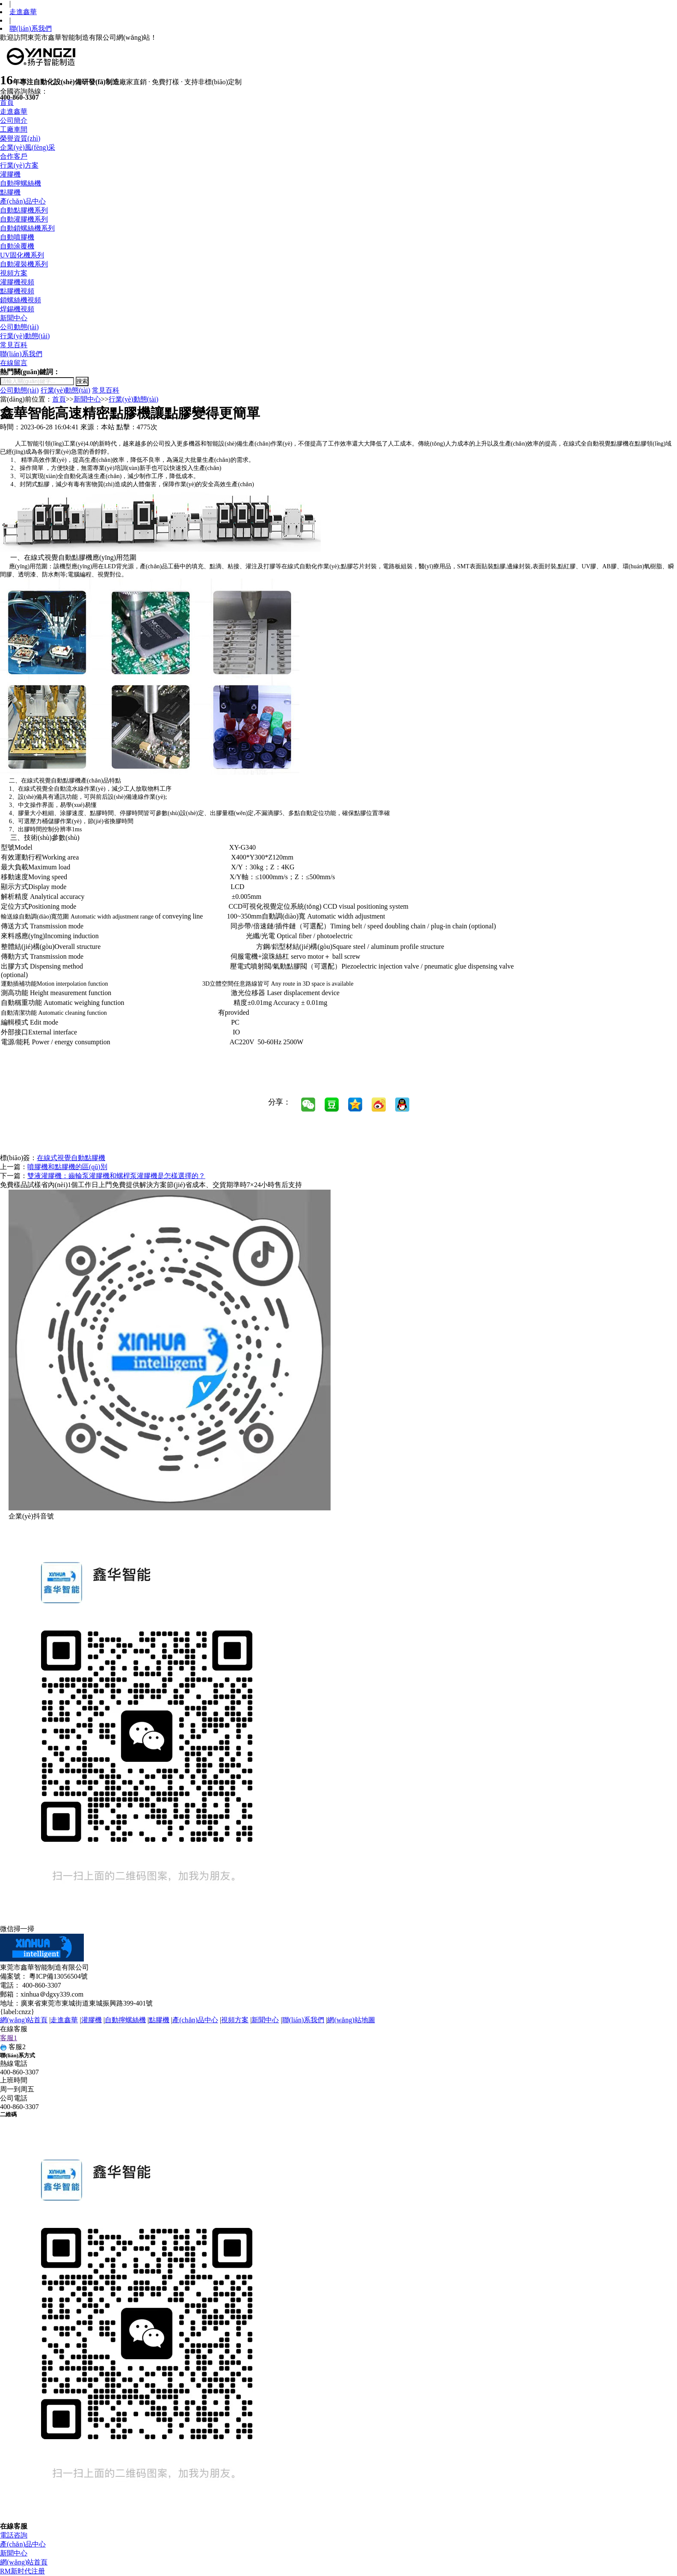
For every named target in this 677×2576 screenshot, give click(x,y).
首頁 (7, 102)
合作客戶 (13, 156)
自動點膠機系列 (24, 210)
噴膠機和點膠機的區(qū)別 (67, 1166)
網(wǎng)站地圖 (351, 2020)
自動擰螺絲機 (20, 183)
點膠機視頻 (17, 291)
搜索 (82, 381)
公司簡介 (13, 120)
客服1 (8, 2037)
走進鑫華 (23, 11)
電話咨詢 (13, 2535)
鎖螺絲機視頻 (20, 300)
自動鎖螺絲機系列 (27, 228)
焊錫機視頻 (17, 309)
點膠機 (10, 192)
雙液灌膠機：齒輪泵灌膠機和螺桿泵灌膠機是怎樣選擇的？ (116, 1175)
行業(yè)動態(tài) (25, 336)
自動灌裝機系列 (24, 264)
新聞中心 (13, 318)
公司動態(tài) (19, 327)
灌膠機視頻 (17, 282)
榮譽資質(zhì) (20, 138)
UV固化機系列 (22, 255)
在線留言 (13, 362)
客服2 (13, 2046)
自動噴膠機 (17, 237)
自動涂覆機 (17, 246)
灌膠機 (10, 174)
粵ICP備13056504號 (58, 1976)
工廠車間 (13, 129)
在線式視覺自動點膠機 (71, 1157)
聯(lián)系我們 (30, 28)
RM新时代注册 (22, 2571)
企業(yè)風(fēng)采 (27, 147)
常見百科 (13, 345)
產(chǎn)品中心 (23, 201)
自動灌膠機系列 (24, 219)
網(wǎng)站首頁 (23, 2020)
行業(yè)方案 (19, 165)
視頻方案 (13, 273)
